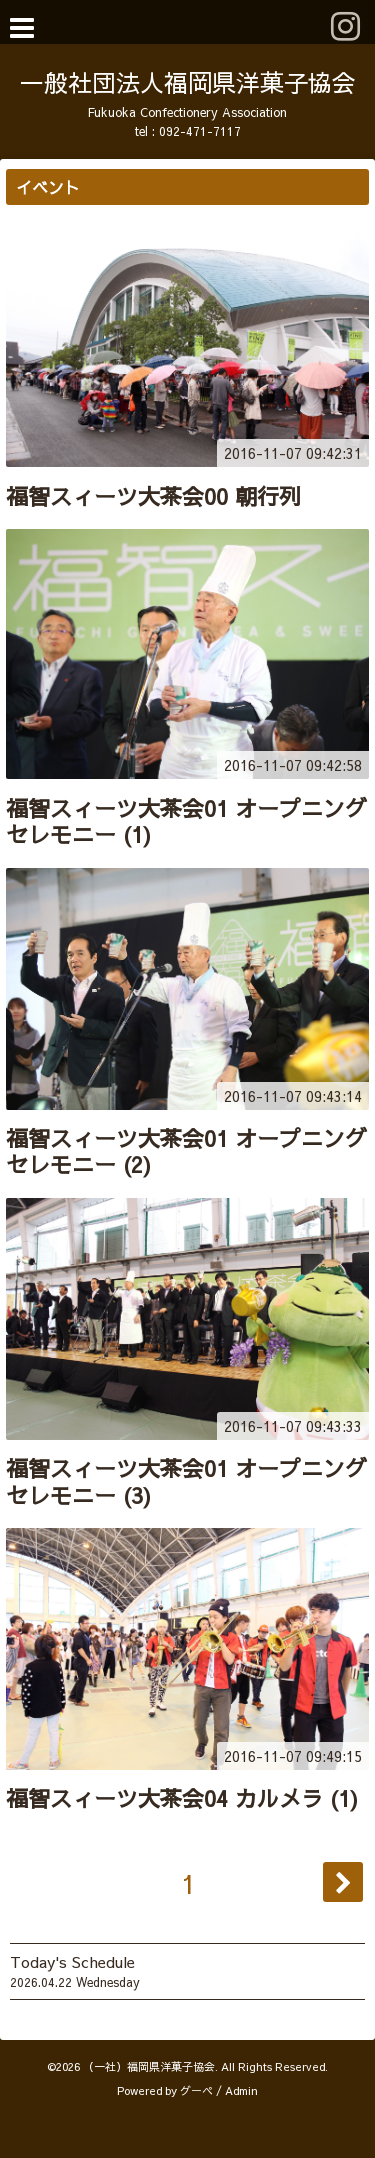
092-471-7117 (200, 131)
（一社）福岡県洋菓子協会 (149, 2066)
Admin (241, 2090)
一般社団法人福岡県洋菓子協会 (188, 82)
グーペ (196, 2090)
